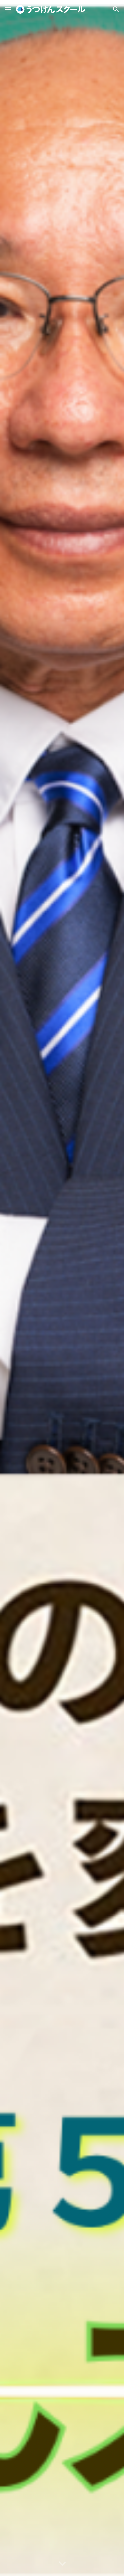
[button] (8, 9)
